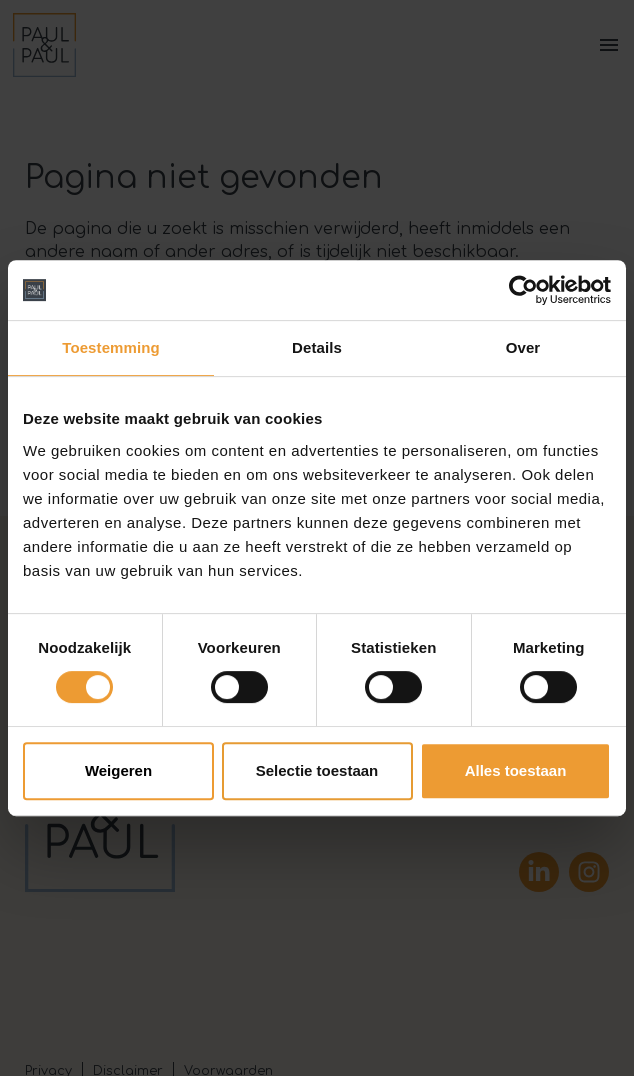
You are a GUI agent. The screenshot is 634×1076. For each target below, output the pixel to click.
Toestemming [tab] (111, 347)
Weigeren (118, 770)
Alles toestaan (516, 770)
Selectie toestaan (317, 770)
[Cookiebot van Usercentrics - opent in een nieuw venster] (523, 290)
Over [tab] (523, 347)
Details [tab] (317, 347)
